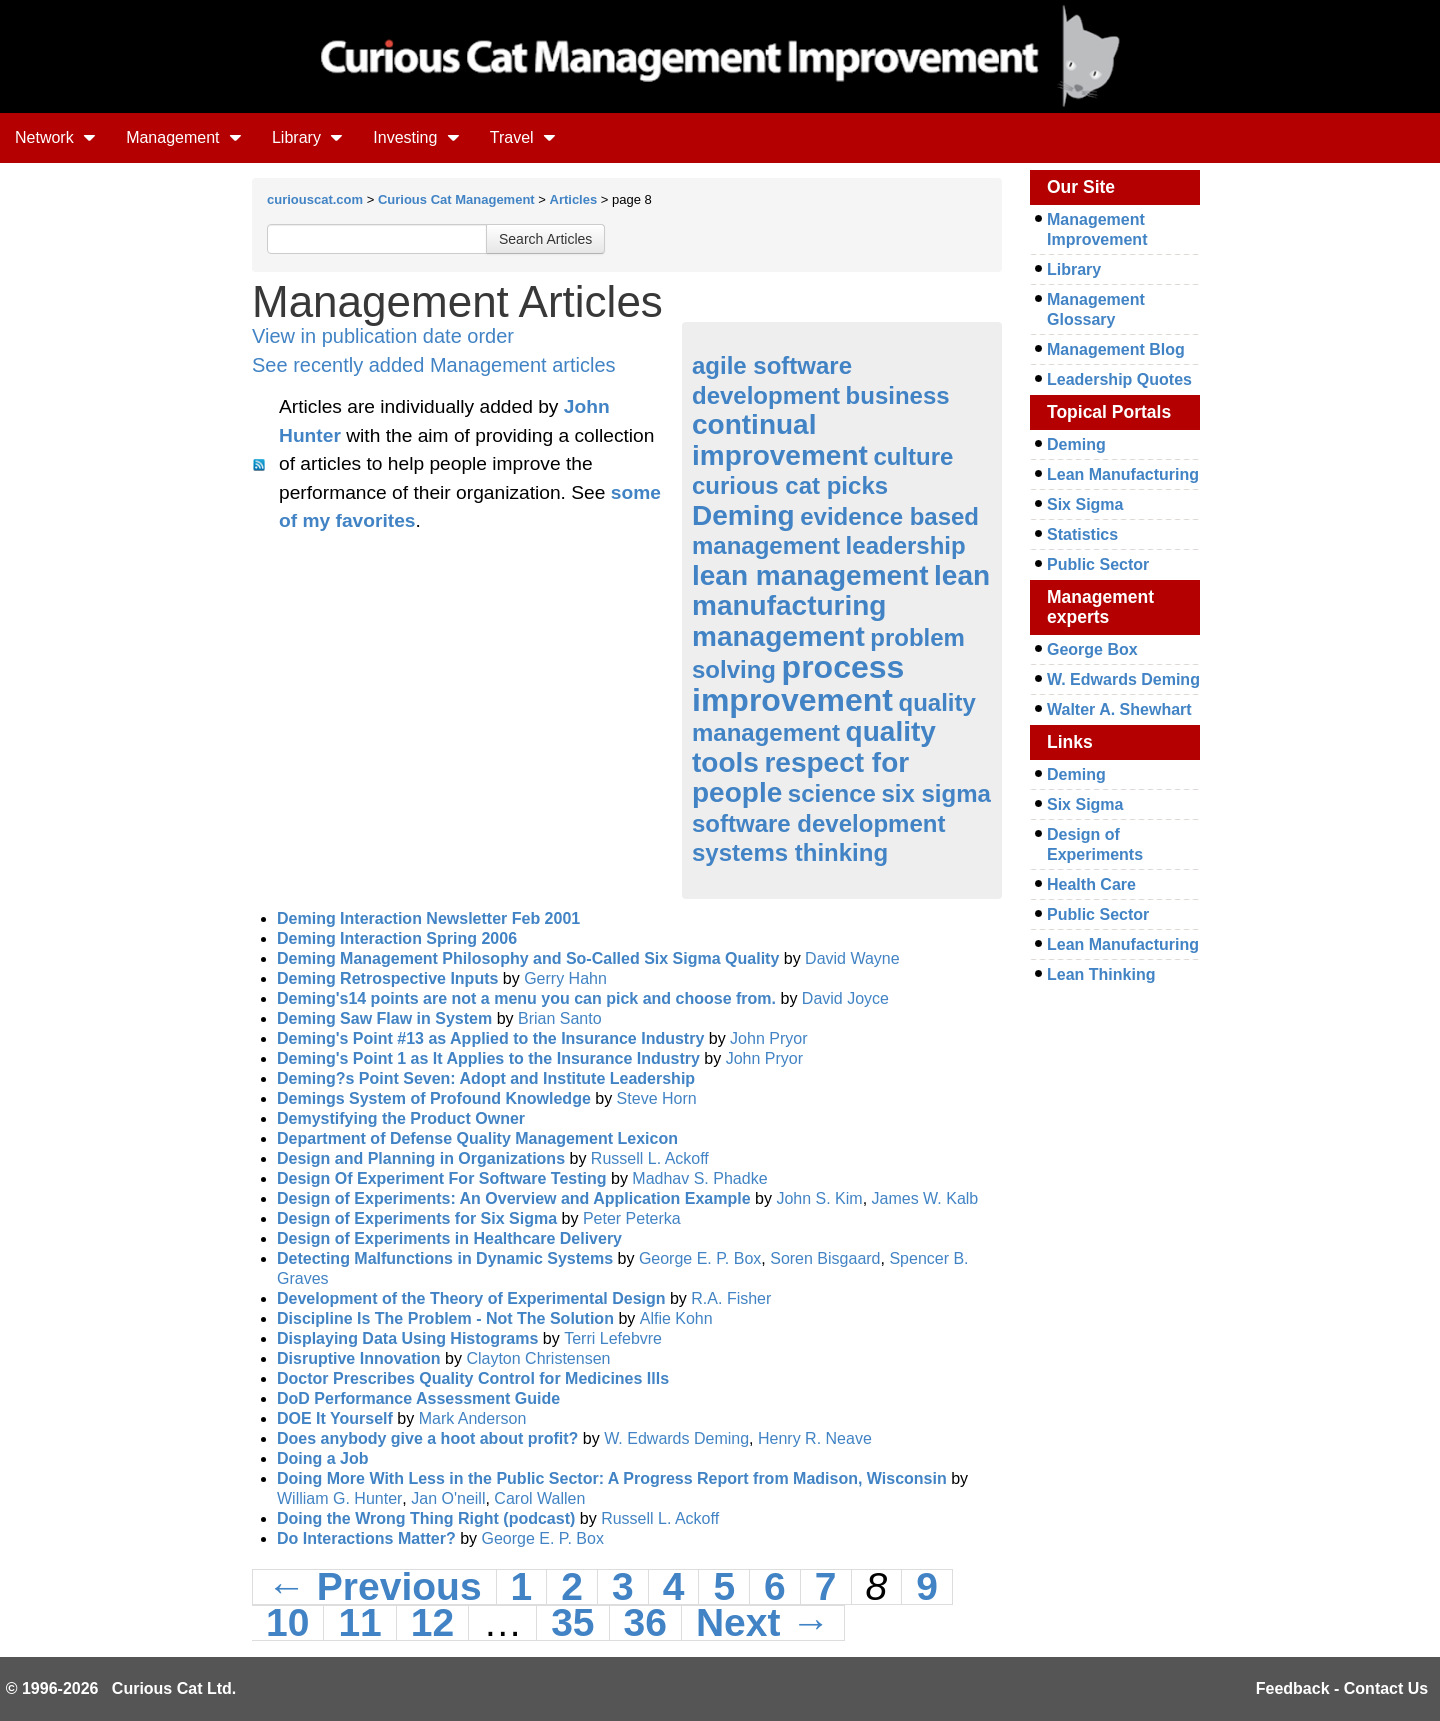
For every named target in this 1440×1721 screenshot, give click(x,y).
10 (287, 1623)
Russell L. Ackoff (650, 1158)
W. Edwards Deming (676, 1438)
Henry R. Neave (815, 1438)
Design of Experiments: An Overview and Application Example (514, 1198)
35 (572, 1623)
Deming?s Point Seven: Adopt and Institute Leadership (486, 1078)
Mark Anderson (473, 1418)
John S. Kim (819, 1198)
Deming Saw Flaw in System (384, 1018)
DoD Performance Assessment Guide (418, 1398)
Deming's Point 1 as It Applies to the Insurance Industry (488, 1058)
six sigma (935, 793)
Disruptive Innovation (359, 1358)
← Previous (374, 1587)
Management (184, 137)
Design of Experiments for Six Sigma (417, 1218)
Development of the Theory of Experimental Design (471, 1298)
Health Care (1091, 884)
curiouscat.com (315, 199)
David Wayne (852, 958)
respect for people (800, 778)
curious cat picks (790, 485)
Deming (743, 515)
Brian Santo (560, 1018)
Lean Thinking (1101, 974)
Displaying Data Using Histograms (407, 1338)
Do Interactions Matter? (366, 1538)
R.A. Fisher (731, 1298)
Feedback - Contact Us (1342, 1688)
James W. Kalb (925, 1198)
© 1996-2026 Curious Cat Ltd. (121, 1688)
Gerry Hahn (565, 978)
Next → (763, 1623)
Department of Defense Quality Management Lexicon (477, 1138)
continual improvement (780, 440)
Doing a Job (323, 1458)
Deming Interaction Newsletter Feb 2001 (428, 918)
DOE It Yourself (335, 1418)
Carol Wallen (539, 1498)
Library (307, 137)
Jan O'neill (448, 1498)
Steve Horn (657, 1098)
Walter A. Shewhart (1119, 709)
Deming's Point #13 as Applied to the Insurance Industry (490, 1038)
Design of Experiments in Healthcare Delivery (449, 1238)
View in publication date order (383, 336)
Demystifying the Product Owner (401, 1118)
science (832, 793)
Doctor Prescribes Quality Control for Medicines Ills (473, 1378)
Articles (574, 199)
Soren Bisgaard (825, 1258)
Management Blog (1116, 349)
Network (55, 137)
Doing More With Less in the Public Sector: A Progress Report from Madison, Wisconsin (612, 1478)
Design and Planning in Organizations (421, 1158)
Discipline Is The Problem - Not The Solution (445, 1318)
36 (645, 1623)
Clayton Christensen (538, 1358)
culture (913, 456)
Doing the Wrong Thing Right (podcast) (426, 1518)
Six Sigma (1085, 504)
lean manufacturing (841, 591)
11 (359, 1623)
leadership (906, 545)
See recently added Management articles (434, 365)
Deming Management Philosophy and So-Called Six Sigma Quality (528, 958)
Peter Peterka (632, 1218)
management (778, 636)
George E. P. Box (700, 1258)
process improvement (798, 683)
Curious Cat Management (456, 199)
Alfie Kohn (676, 1318)
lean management (810, 575)
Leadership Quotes (1119, 379)
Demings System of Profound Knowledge (434, 1098)
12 (432, 1623)
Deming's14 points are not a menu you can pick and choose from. (526, 998)
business (898, 395)
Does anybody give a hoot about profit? (427, 1438)
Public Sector (1098, 564)
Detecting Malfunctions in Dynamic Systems (445, 1258)
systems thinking (790, 852)
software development (818, 823)
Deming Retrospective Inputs (387, 978)
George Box (1092, 649)
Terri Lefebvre (613, 1338)
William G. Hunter (339, 1498)
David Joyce (845, 998)
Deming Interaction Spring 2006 (397, 938)
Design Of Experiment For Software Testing (442, 1178)
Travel (523, 137)
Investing (416, 137)
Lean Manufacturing (1123, 474)
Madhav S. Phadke (699, 1178)
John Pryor (768, 1038)
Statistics (1082, 534)
